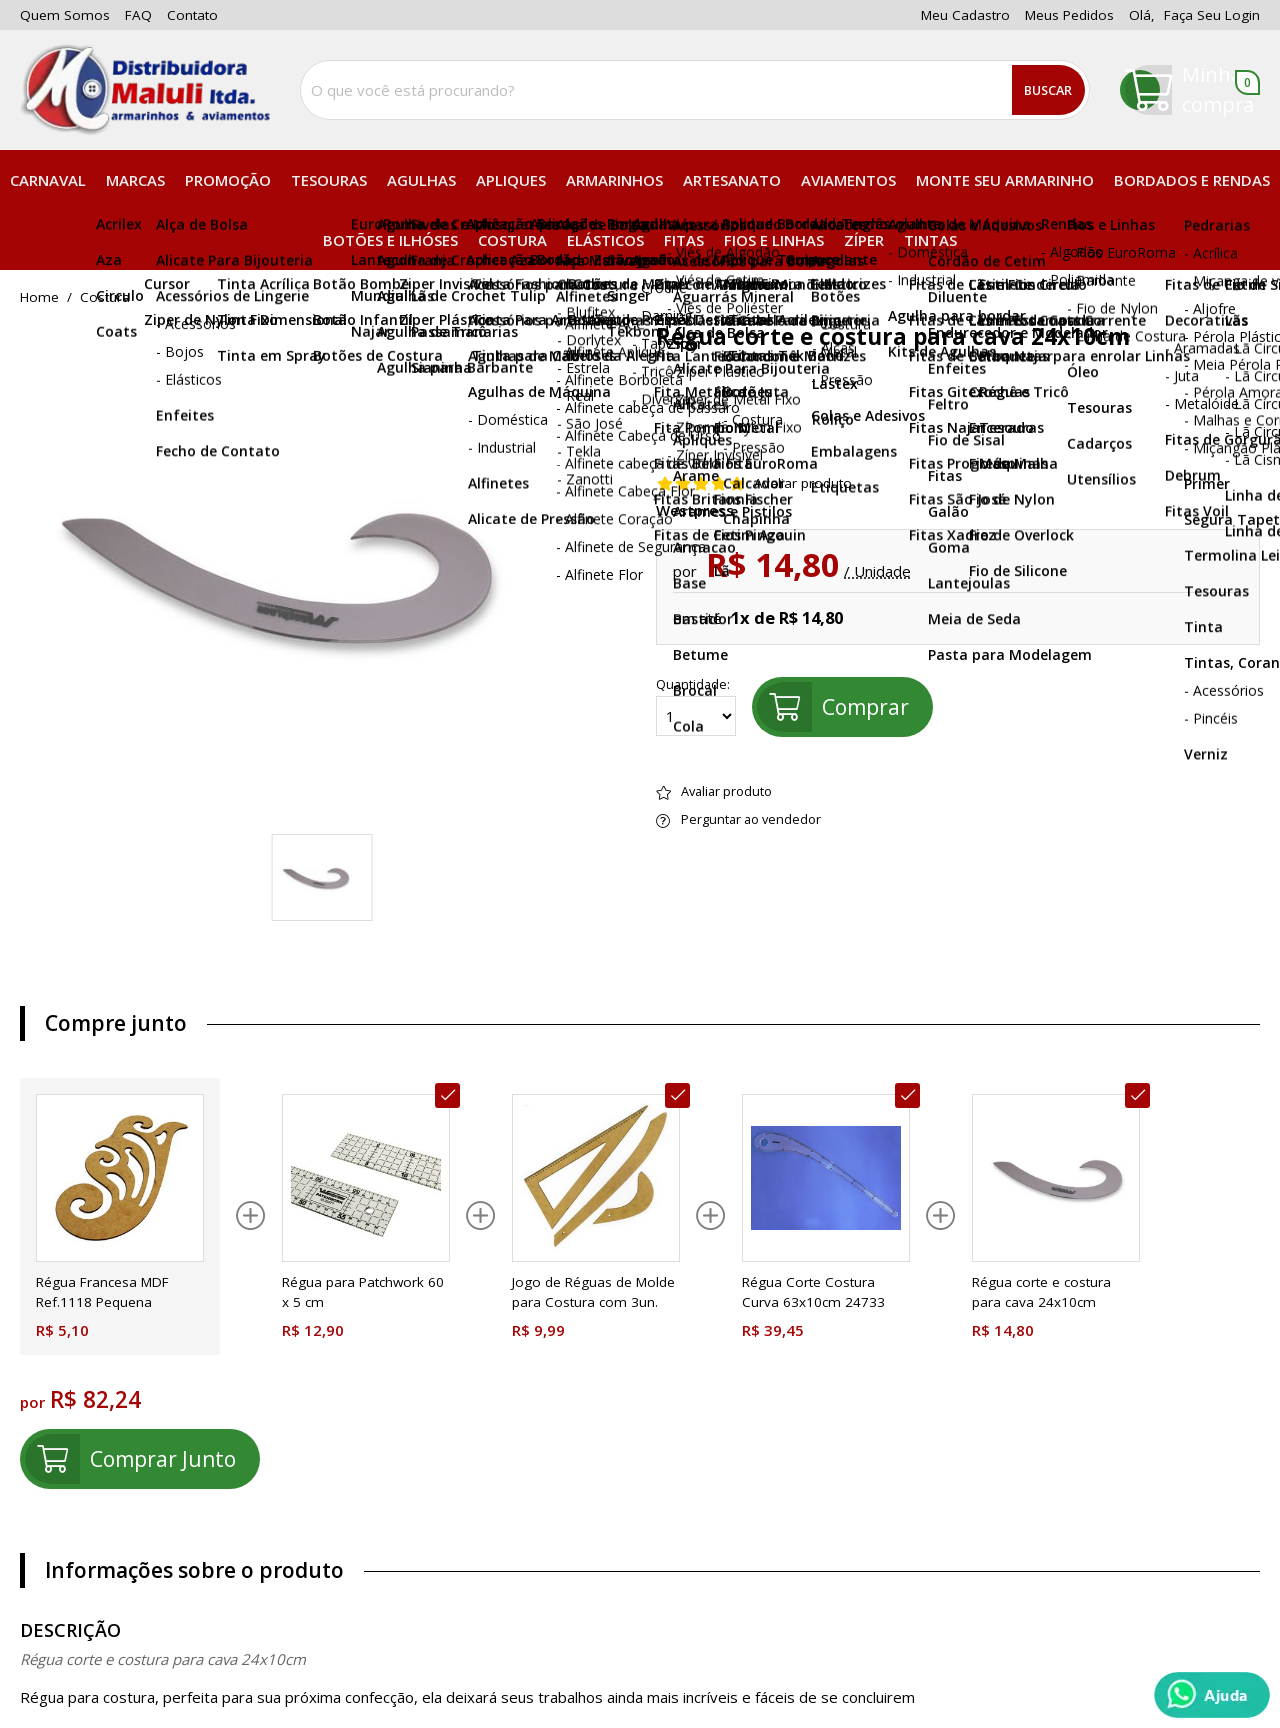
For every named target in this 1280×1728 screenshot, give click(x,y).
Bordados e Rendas (1192, 180)
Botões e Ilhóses (390, 240)
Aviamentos (848, 180)
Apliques (511, 180)
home (39, 298)
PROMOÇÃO (228, 180)
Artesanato (732, 180)
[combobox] (695, 90)
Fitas (684, 240)
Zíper (864, 240)
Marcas (135, 180)
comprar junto (163, 1459)
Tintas (930, 240)
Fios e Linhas (774, 240)
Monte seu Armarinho (1005, 180)
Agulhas (421, 180)
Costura (512, 240)
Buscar (1048, 90)
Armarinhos (614, 180)
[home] (145, 90)
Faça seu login (1212, 15)
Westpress (695, 510)
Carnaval (48, 180)
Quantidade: (696, 707)
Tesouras (329, 180)
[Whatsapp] (1212, 1695)
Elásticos (605, 240)
